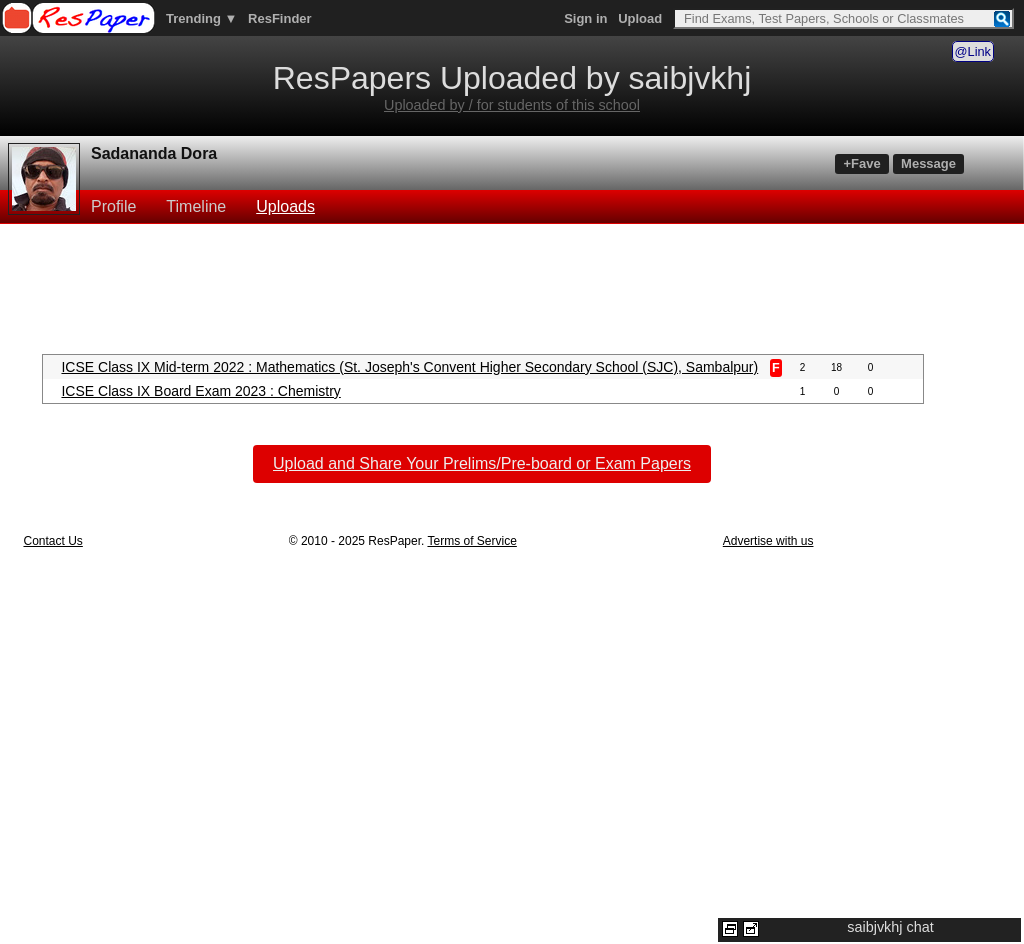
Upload (640, 18)
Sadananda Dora (154, 153)
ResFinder (280, 18)
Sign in (585, 18)
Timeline (196, 206)
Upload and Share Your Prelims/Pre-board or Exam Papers (482, 463)
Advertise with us (768, 541)
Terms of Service (471, 541)
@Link (973, 51)
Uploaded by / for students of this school (512, 105)
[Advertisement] (512, 287)
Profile (113, 206)
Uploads (285, 206)
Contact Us (52, 541)
